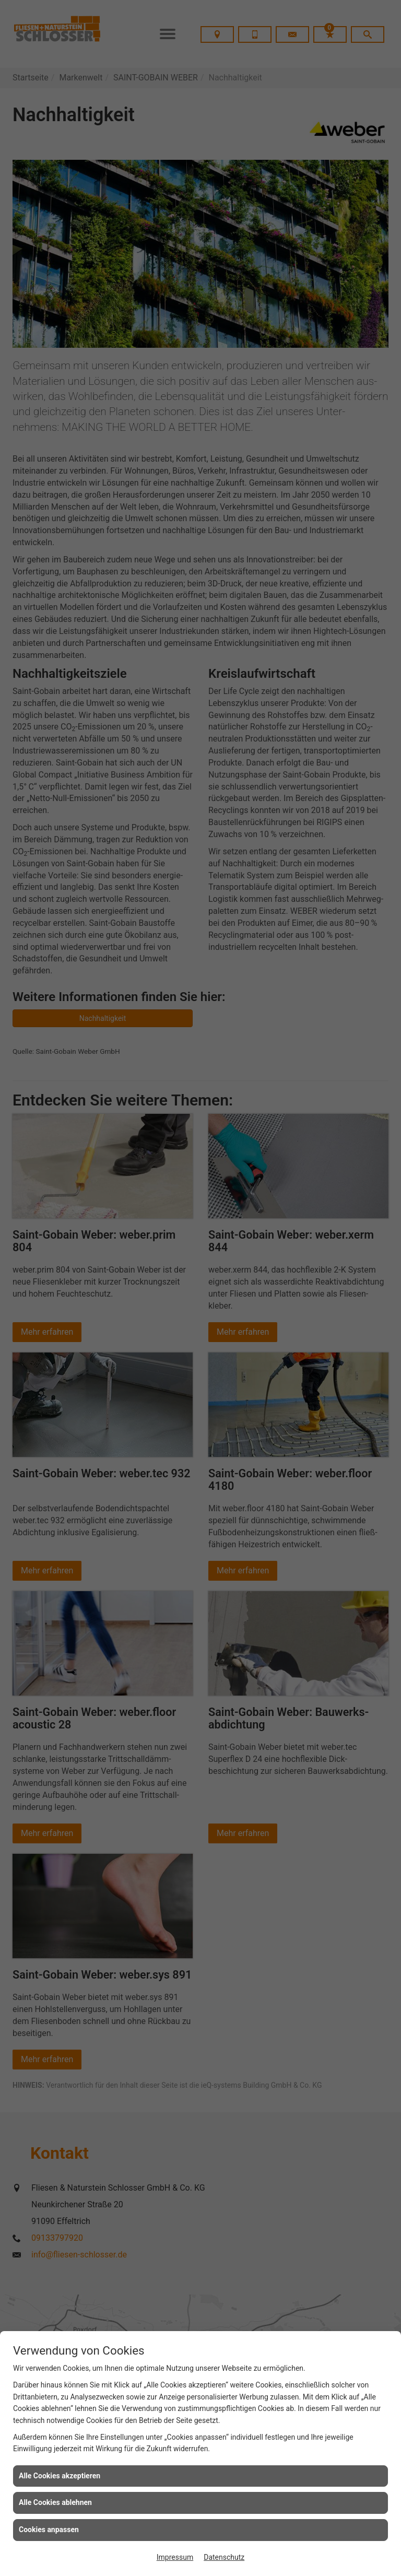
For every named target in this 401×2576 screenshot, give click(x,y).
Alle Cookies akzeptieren (59, 2476)
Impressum (175, 2557)
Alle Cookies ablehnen (55, 2502)
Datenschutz (224, 2557)
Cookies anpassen (49, 2529)
